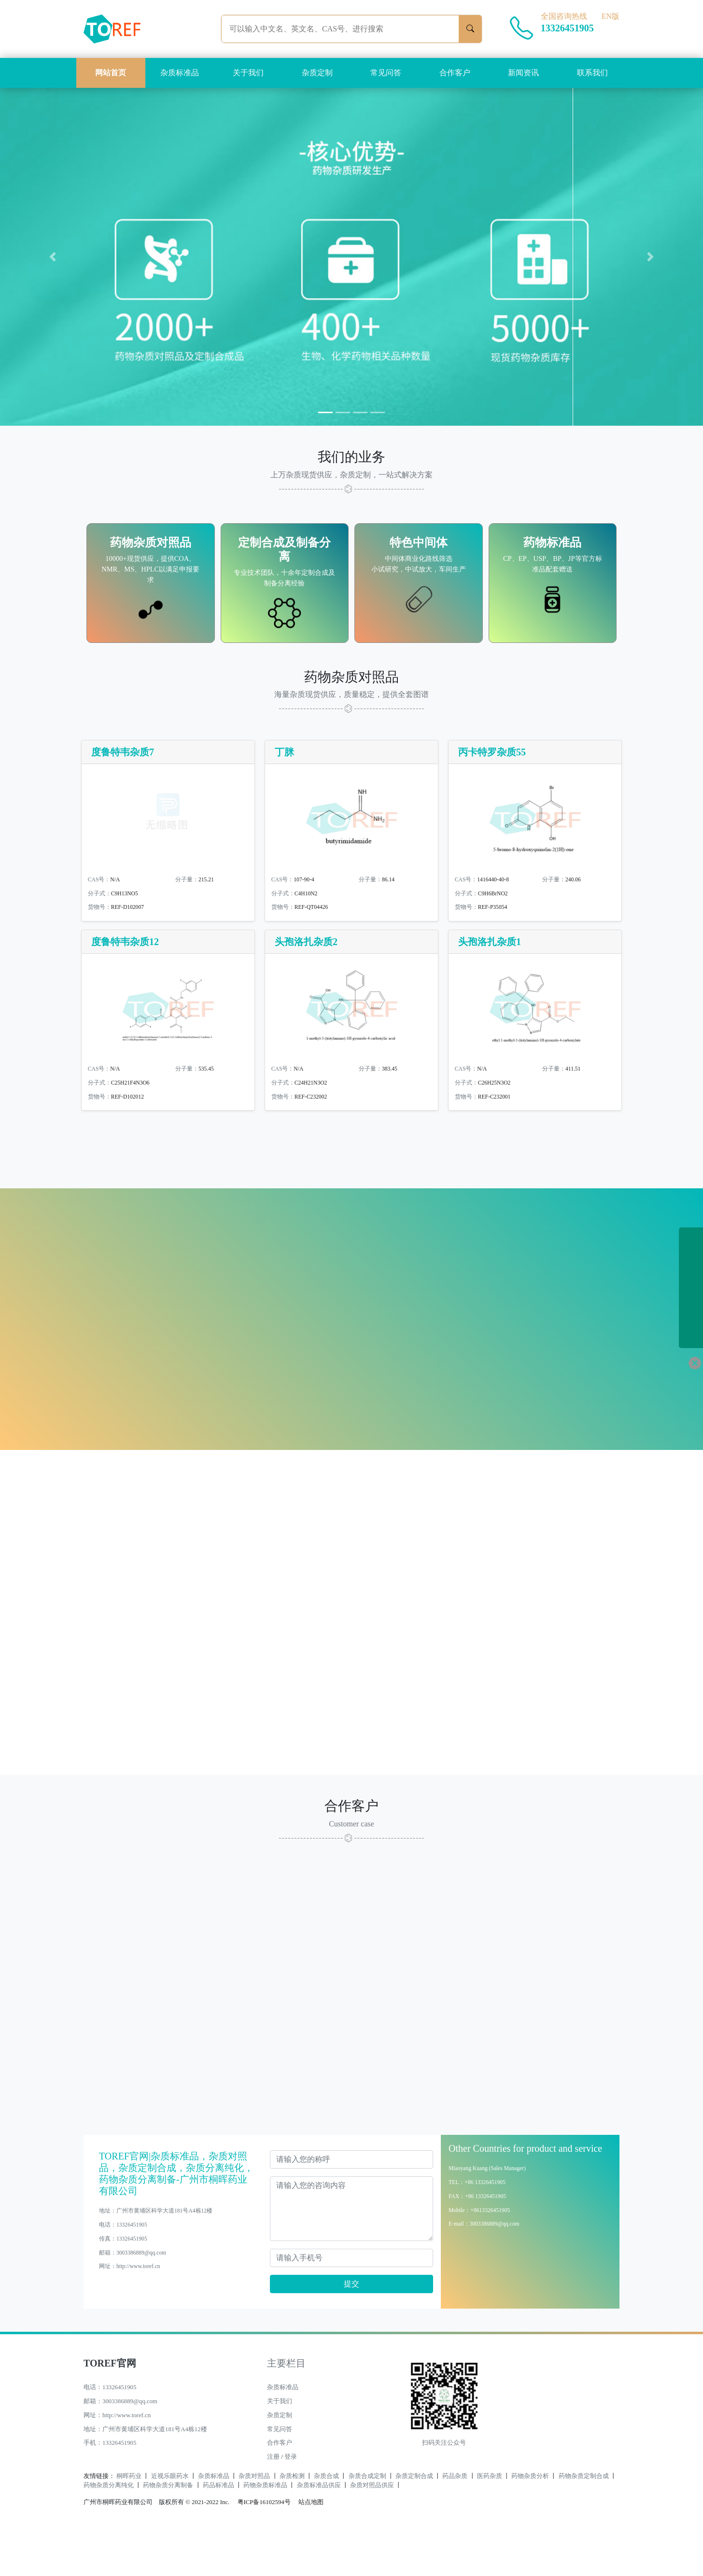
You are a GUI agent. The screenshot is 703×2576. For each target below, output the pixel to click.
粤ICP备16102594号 (261, 2546)
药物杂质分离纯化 (109, 2529)
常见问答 (385, 73)
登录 (290, 2500)
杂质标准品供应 (319, 2529)
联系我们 (592, 73)
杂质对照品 (254, 2520)
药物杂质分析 (530, 2520)
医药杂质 (489, 2520)
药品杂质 (454, 2520)
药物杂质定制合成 (584, 2520)
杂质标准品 (179, 73)
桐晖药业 (128, 2520)
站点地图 (310, 2546)
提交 (351, 2328)
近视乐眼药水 (170, 2520)
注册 (273, 2500)
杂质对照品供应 (372, 2529)
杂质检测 (292, 2520)
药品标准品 (218, 2529)
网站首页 (110, 73)
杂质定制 (317, 73)
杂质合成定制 (367, 2520)
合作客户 (454, 73)
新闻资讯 (523, 73)
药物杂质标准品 (265, 2529)
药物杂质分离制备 (168, 2529)
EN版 (610, 16)
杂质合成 (326, 2520)
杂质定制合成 (414, 2520)
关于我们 (248, 73)
